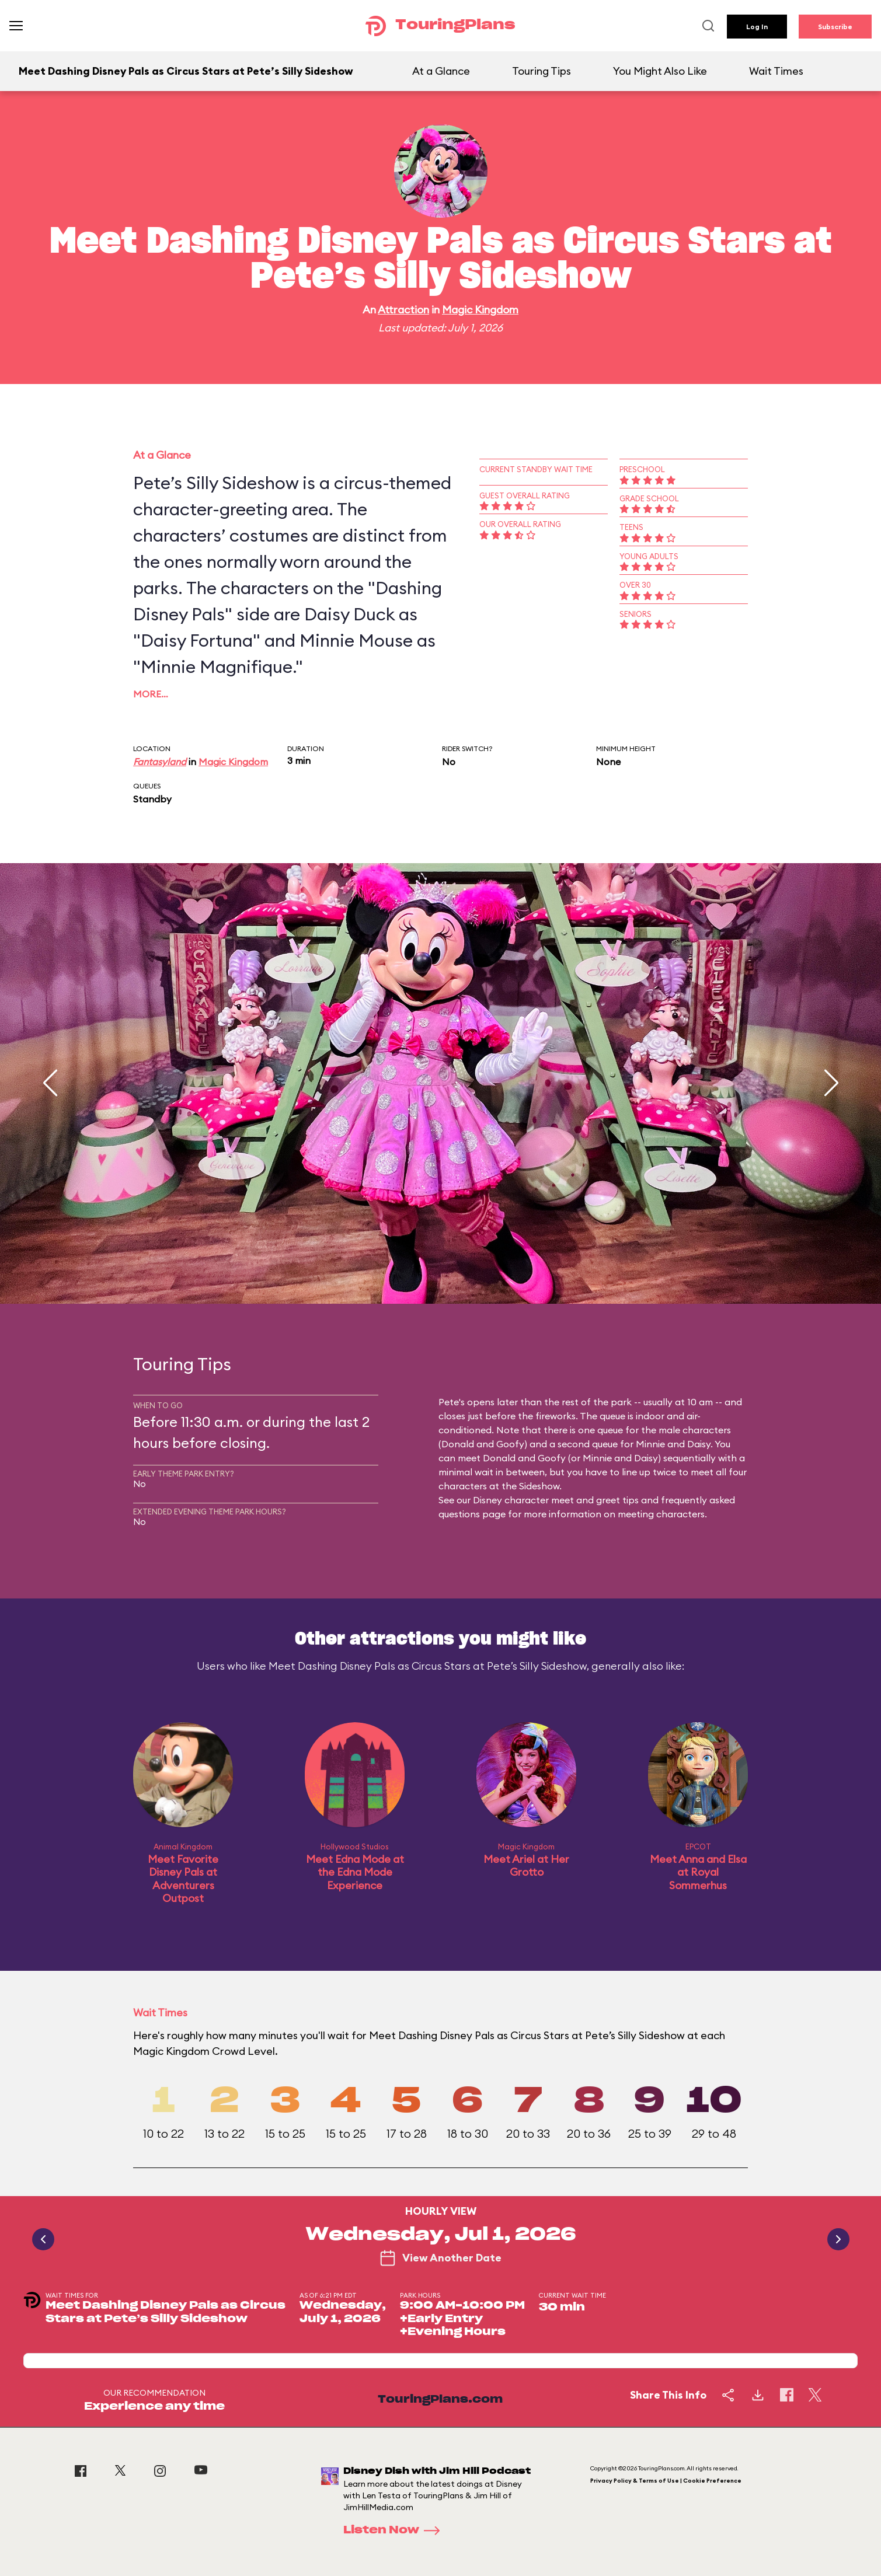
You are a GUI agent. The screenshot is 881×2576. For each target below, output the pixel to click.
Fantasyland (159, 761)
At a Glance (441, 71)
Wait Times (776, 71)
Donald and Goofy (482, 1444)
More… (150, 694)
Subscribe (835, 26)
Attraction (403, 309)
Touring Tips (541, 71)
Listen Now (395, 2530)
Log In (757, 26)
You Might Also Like (660, 71)
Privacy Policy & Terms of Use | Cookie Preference (665, 2480)
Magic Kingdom (480, 309)
